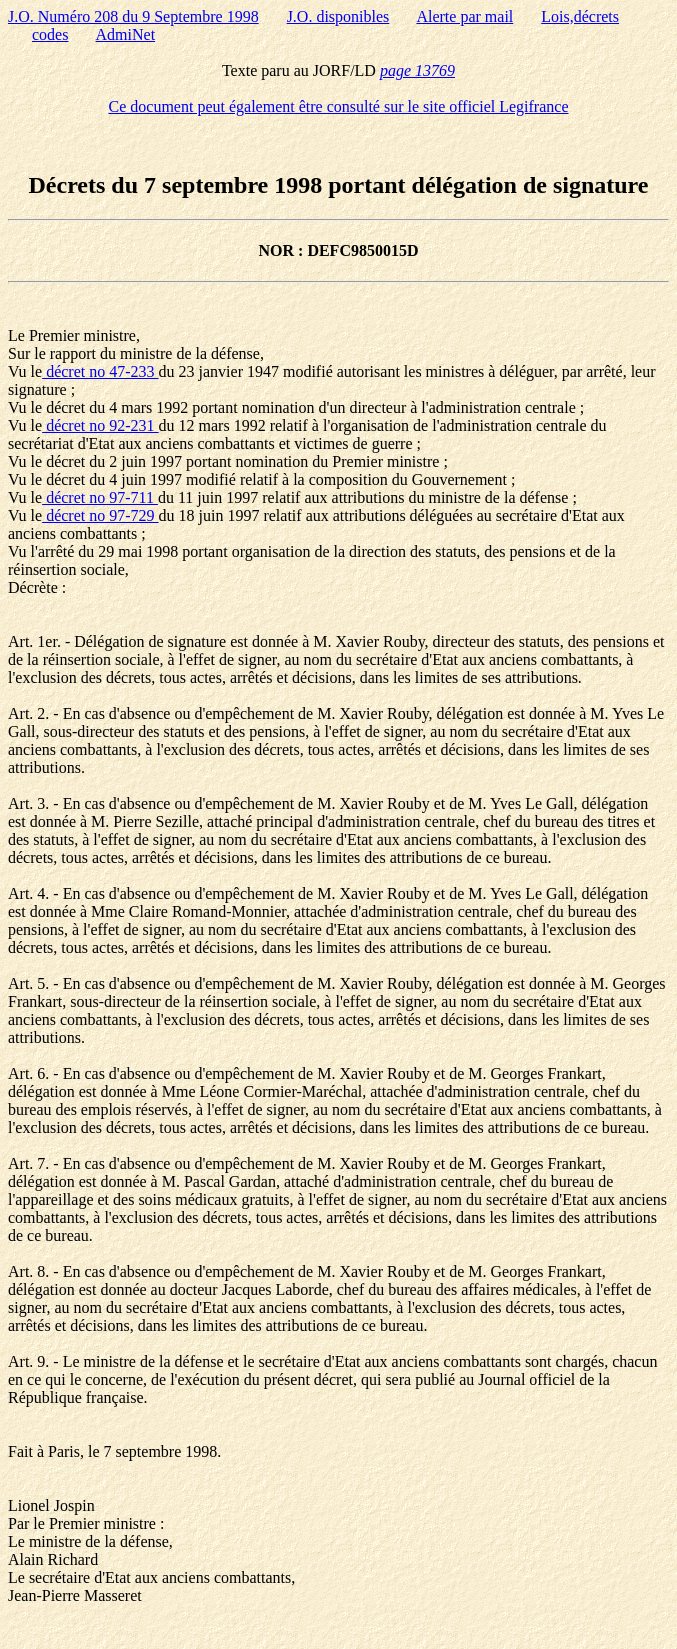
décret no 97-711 (100, 497)
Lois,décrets (580, 16)
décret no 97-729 (100, 515)
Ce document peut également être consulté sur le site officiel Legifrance (339, 106)
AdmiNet (126, 34)
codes (50, 34)
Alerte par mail (464, 16)
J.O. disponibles (338, 16)
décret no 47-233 (100, 371)
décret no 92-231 (100, 425)
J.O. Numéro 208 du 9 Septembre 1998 (133, 16)
